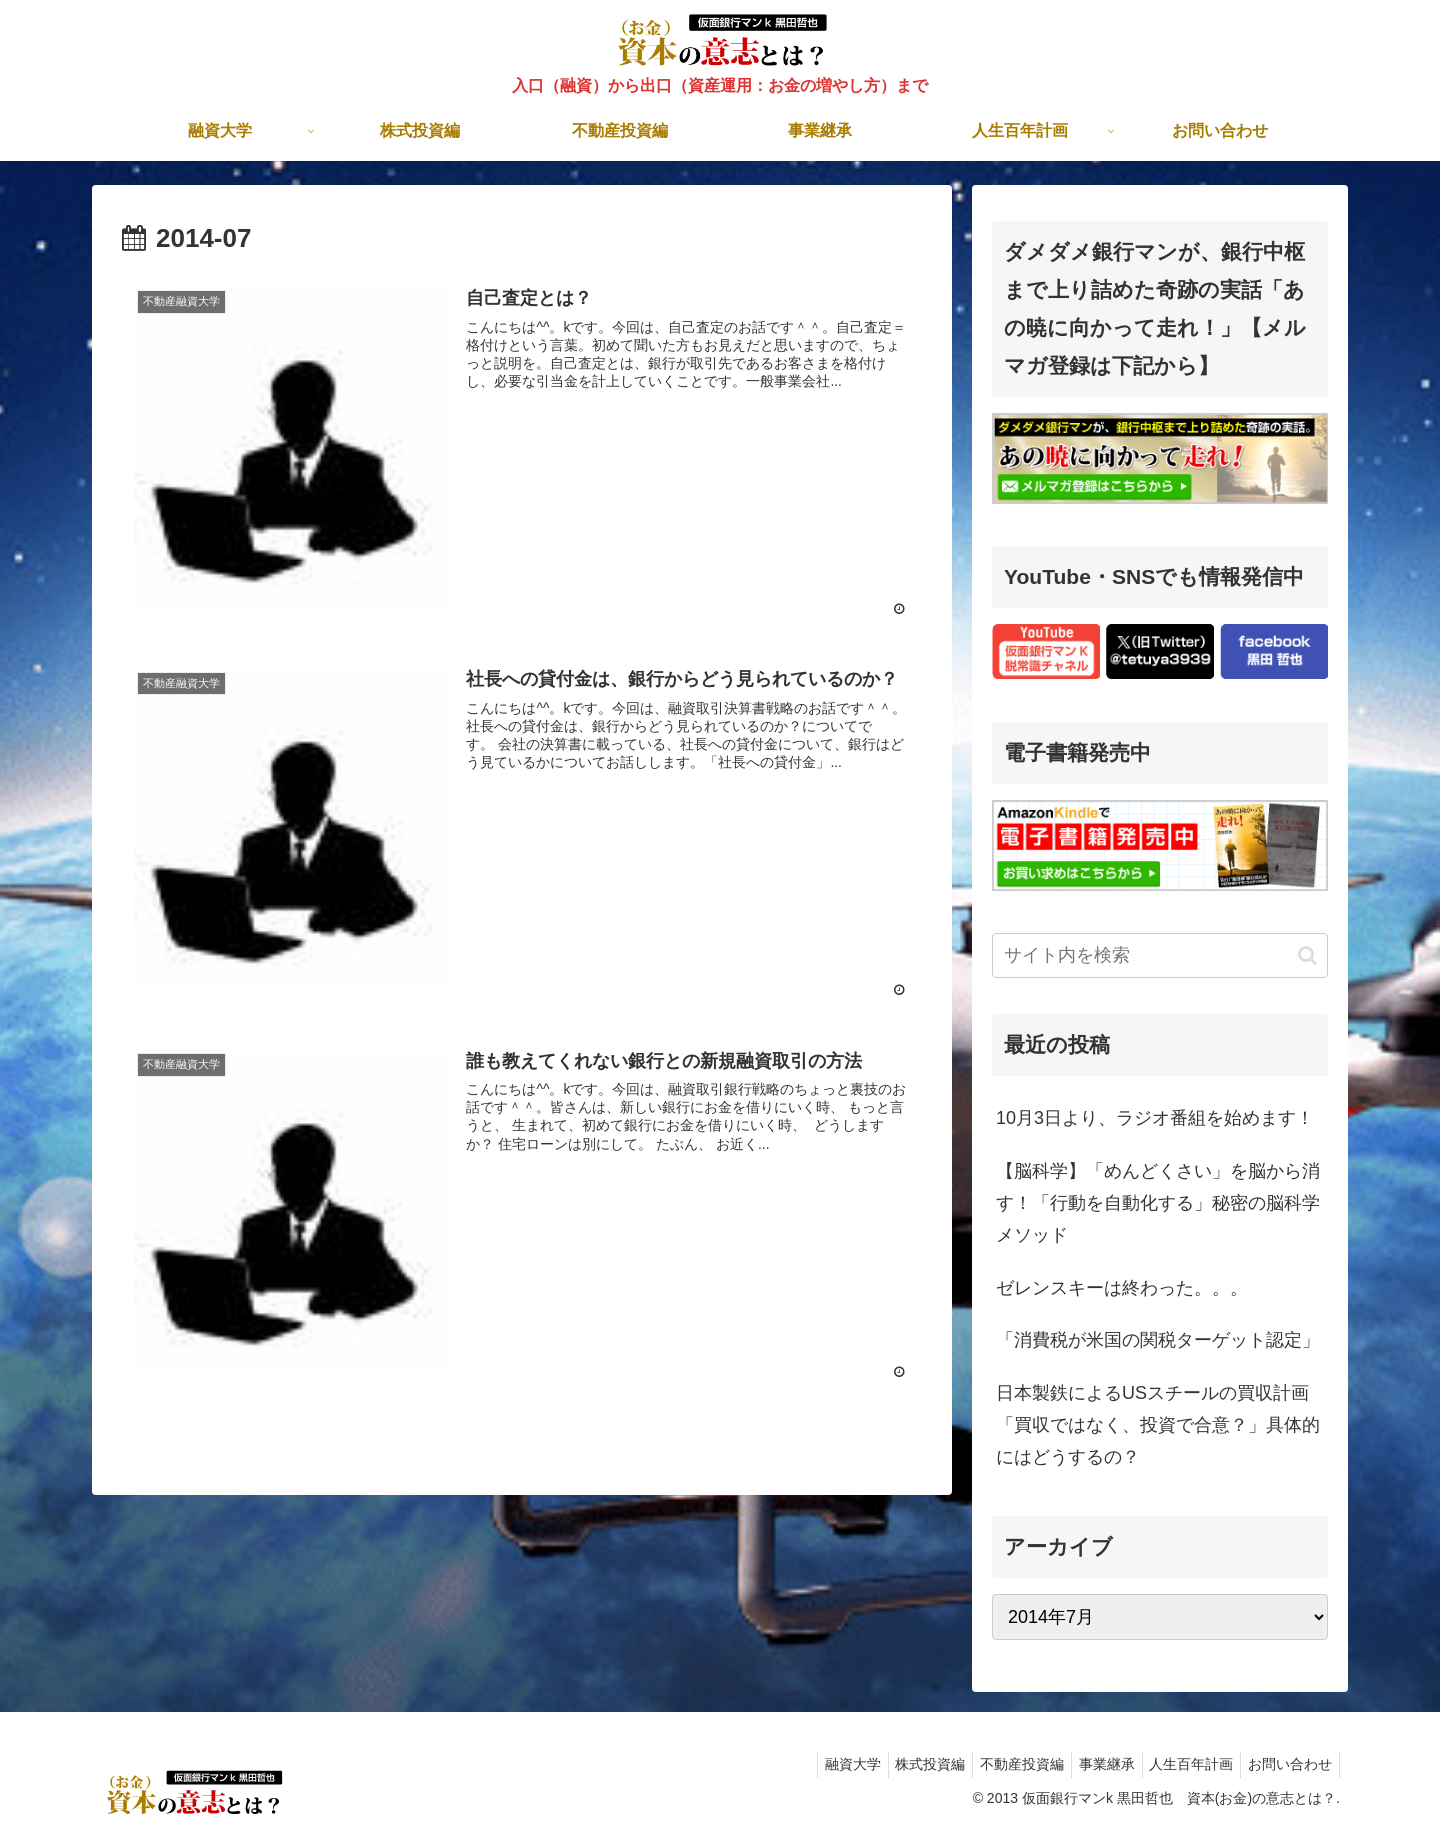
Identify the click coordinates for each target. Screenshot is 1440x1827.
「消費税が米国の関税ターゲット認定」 (1158, 1340)
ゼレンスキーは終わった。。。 (1122, 1288)
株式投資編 (902, 1764)
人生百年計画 (1182, 1764)
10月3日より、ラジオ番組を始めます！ (1155, 1118)
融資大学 (818, 1764)
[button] (1307, 955)
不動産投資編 (1000, 1764)
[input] (1160, 955)
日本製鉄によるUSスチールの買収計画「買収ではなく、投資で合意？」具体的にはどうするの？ (1158, 1425)
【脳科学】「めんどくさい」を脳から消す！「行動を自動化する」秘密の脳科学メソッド (1158, 1203)
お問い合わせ (1287, 1764)
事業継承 (1091, 1764)
